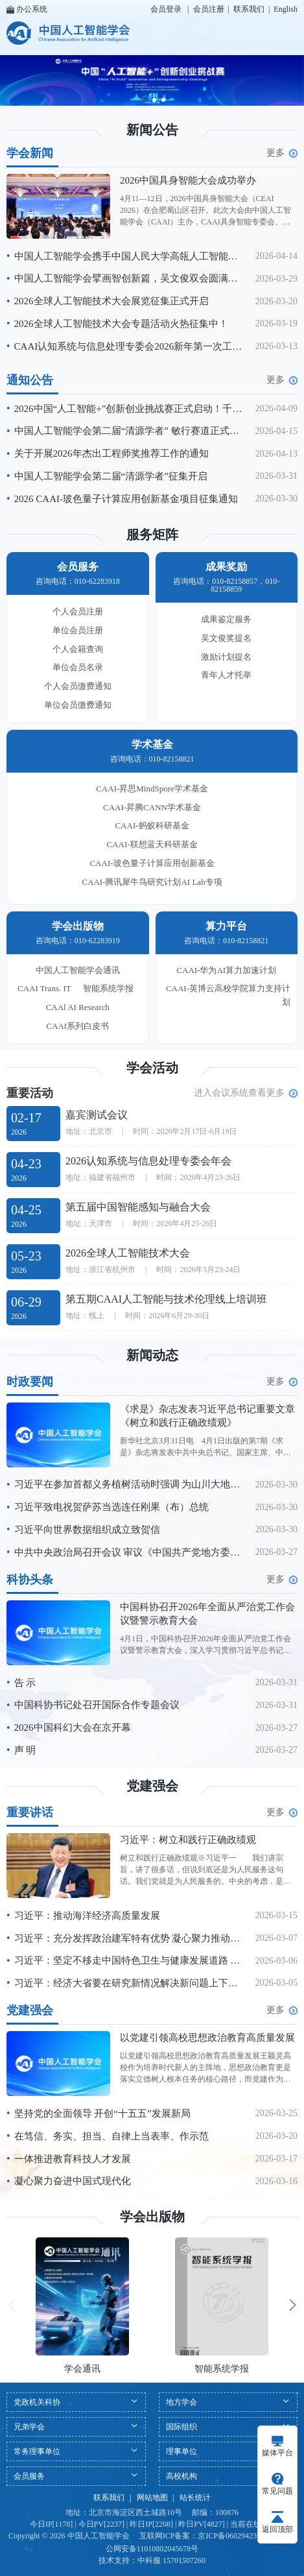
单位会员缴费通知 (77, 705)
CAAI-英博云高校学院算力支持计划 (228, 995)
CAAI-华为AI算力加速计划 (226, 970)
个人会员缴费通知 (77, 686)
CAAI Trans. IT (44, 988)
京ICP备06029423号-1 (234, 2535)
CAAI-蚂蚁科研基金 (152, 825)
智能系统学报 (108, 988)
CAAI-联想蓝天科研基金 (151, 844)
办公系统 (26, 9)
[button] (142, 100)
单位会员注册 (78, 630)
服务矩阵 (152, 534)
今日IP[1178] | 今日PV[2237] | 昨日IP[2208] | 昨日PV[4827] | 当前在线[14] (152, 2524)
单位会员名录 (78, 667)
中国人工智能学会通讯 (78, 970)
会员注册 (208, 9)
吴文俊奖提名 (226, 638)
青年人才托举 (226, 675)
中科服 (149, 2560)
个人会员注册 (78, 611)
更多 (282, 153)
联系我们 (248, 9)
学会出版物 (152, 2216)
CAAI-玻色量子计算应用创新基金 (151, 863)
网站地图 (152, 2497)
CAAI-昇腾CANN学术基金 (152, 807)
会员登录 (165, 9)
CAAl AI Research (78, 1007)
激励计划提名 (226, 657)
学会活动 (152, 1068)
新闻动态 (152, 1355)
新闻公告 (152, 130)
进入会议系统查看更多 (246, 1093)
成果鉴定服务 (226, 619)
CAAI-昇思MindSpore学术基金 (152, 788)
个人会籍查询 (78, 649)
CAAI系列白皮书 (77, 1026)
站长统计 (195, 2497)
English (286, 9)
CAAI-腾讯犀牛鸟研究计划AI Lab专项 (152, 882)
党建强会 (152, 1786)
